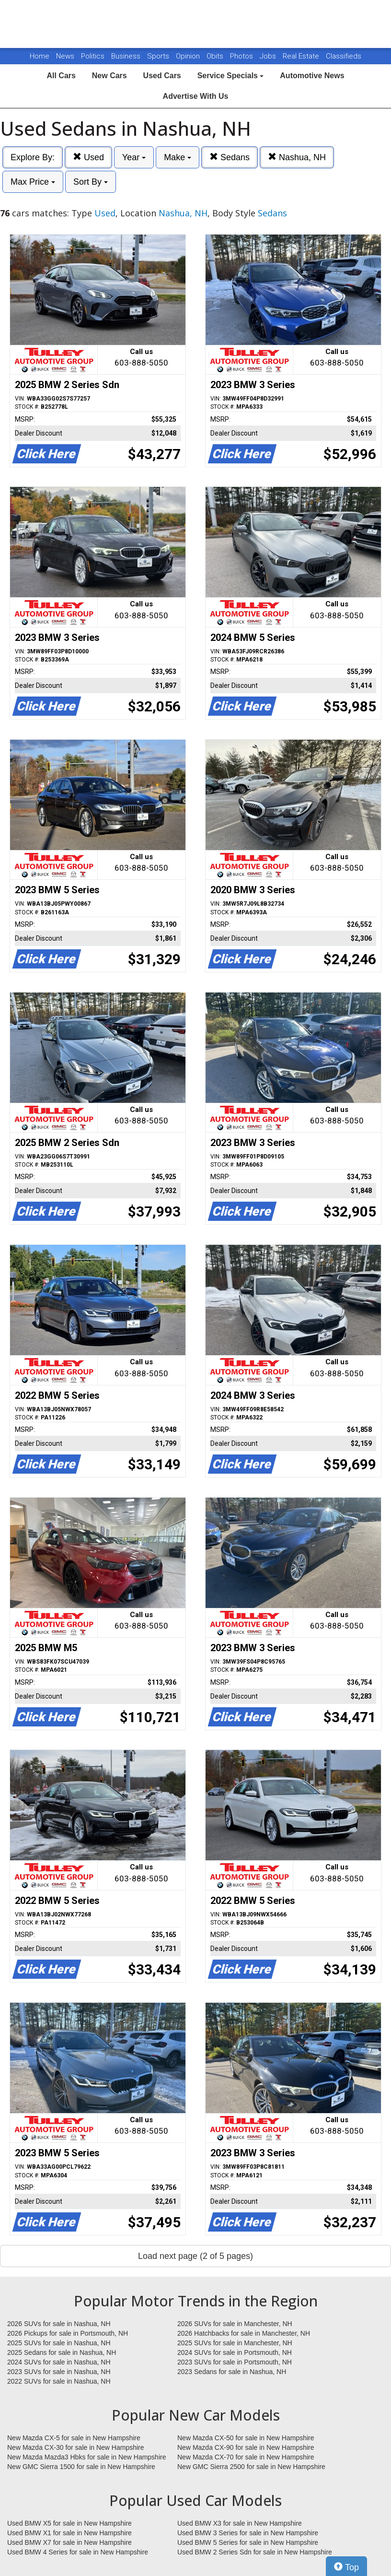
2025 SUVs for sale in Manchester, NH (234, 2343)
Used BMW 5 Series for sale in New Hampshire (247, 2542)
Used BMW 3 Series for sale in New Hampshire (247, 2533)
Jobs (269, 56)
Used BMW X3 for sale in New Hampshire (239, 2523)
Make (177, 157)
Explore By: (33, 157)
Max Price (33, 182)
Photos (242, 56)
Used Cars (162, 75)
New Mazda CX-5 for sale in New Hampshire (73, 2438)
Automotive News (312, 75)
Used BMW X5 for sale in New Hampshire (69, 2523)
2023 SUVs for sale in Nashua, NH (59, 2371)
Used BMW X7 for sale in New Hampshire (69, 2542)
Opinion (189, 56)
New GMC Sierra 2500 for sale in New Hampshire (251, 2466)
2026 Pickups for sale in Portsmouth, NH (67, 2333)
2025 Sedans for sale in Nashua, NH (61, 2352)
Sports (159, 56)
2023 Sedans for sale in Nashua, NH (231, 2371)
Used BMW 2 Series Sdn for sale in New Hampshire (254, 2552)
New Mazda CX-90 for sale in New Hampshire (245, 2447)
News (65, 56)
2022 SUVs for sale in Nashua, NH (59, 2381)
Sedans (229, 157)
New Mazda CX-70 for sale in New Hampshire (245, 2457)
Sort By (90, 182)
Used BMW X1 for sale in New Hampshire (69, 2533)
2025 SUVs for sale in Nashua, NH (59, 2343)
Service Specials (230, 75)
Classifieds (343, 56)
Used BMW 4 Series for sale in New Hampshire (77, 2552)
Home (39, 56)
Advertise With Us (196, 96)
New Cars (109, 75)
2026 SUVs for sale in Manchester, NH (234, 2324)
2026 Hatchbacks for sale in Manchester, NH (243, 2333)
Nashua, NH (297, 157)
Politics (92, 56)
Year (134, 157)
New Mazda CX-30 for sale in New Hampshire (75, 2447)
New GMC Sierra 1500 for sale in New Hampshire (81, 2466)
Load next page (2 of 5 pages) (195, 2256)
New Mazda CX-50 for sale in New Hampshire (245, 2438)
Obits (216, 56)
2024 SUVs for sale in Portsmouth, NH (234, 2352)
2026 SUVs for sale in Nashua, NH (59, 2324)
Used (88, 157)
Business (126, 56)
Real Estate (302, 56)
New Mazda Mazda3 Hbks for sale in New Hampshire (86, 2457)
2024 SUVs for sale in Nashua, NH (59, 2362)
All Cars (60, 75)
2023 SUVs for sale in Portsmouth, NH (234, 2362)
